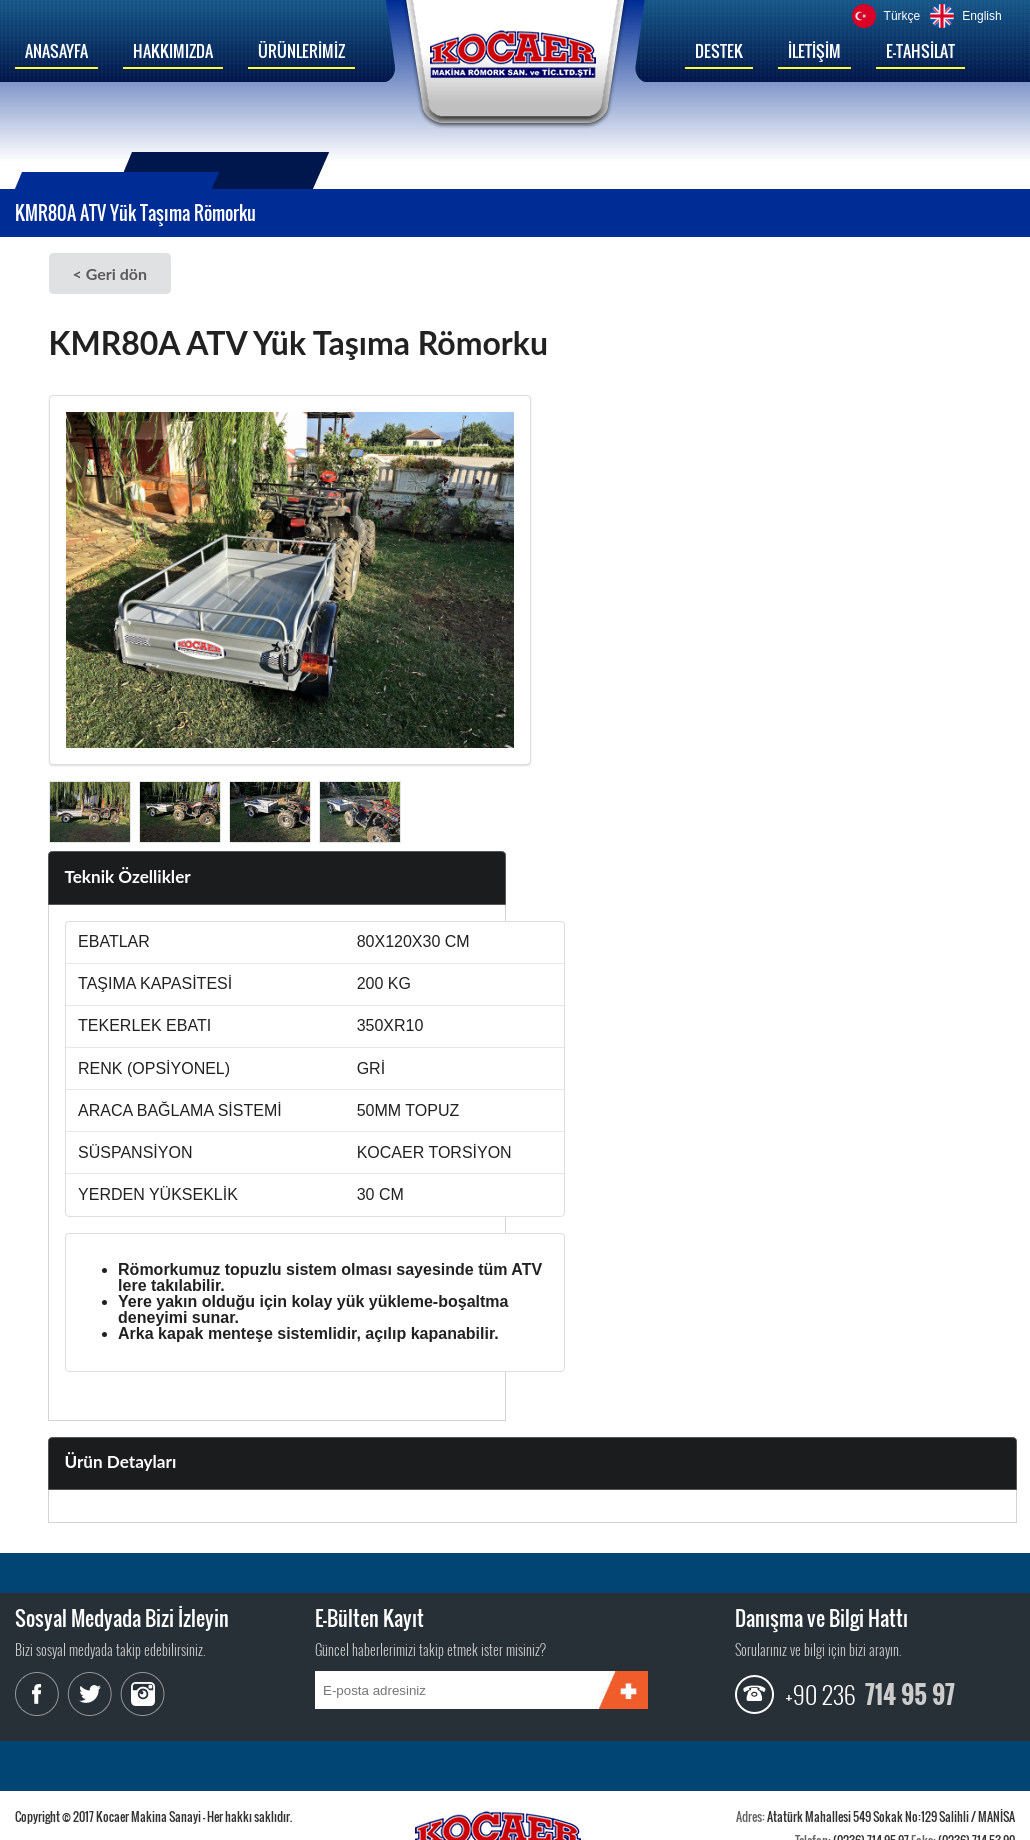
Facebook (40, 1694)
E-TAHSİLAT (920, 51)
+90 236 (820, 1694)
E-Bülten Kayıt (369, 1618)
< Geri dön (110, 273)
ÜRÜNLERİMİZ (301, 51)
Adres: (750, 1816)
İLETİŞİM (814, 51)
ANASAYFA (56, 51)
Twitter (90, 1694)
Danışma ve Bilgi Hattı (821, 1618)
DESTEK (719, 51)
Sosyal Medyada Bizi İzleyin (122, 1618)
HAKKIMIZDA (173, 51)
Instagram (140, 1694)
